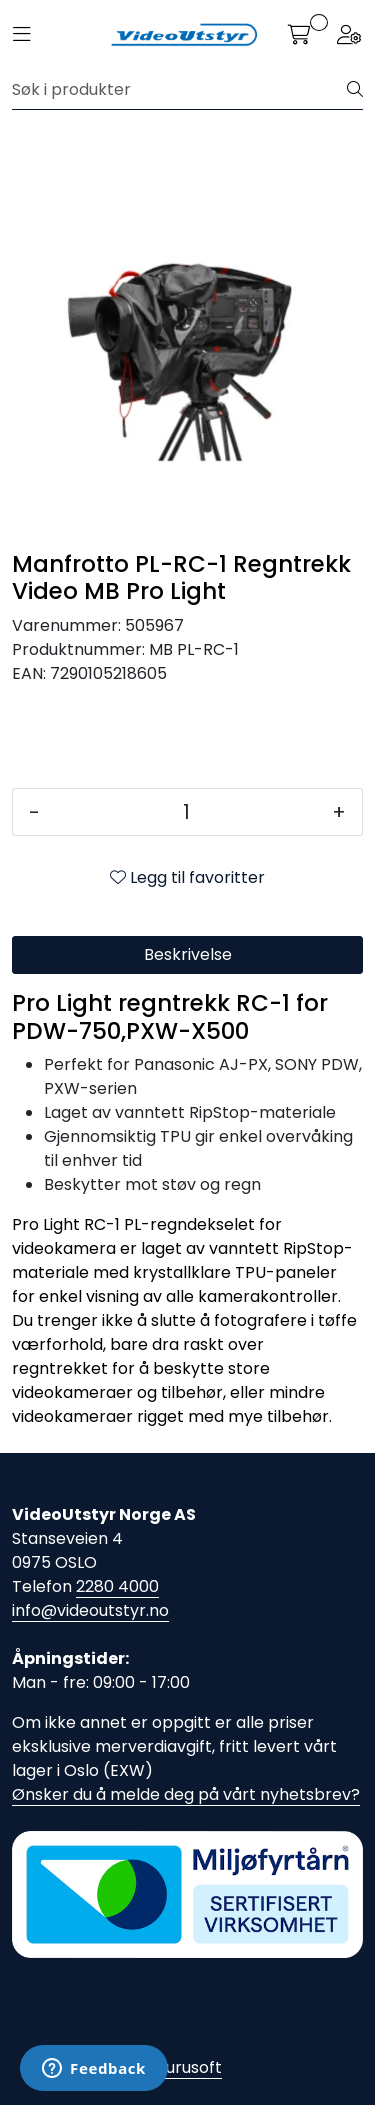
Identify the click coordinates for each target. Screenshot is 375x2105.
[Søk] (180, 90)
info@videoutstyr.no (90, 1610)
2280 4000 (117, 1586)
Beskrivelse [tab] (188, 954)
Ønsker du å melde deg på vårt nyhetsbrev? (186, 1794)
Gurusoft (187, 2067)
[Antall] (186, 812)
